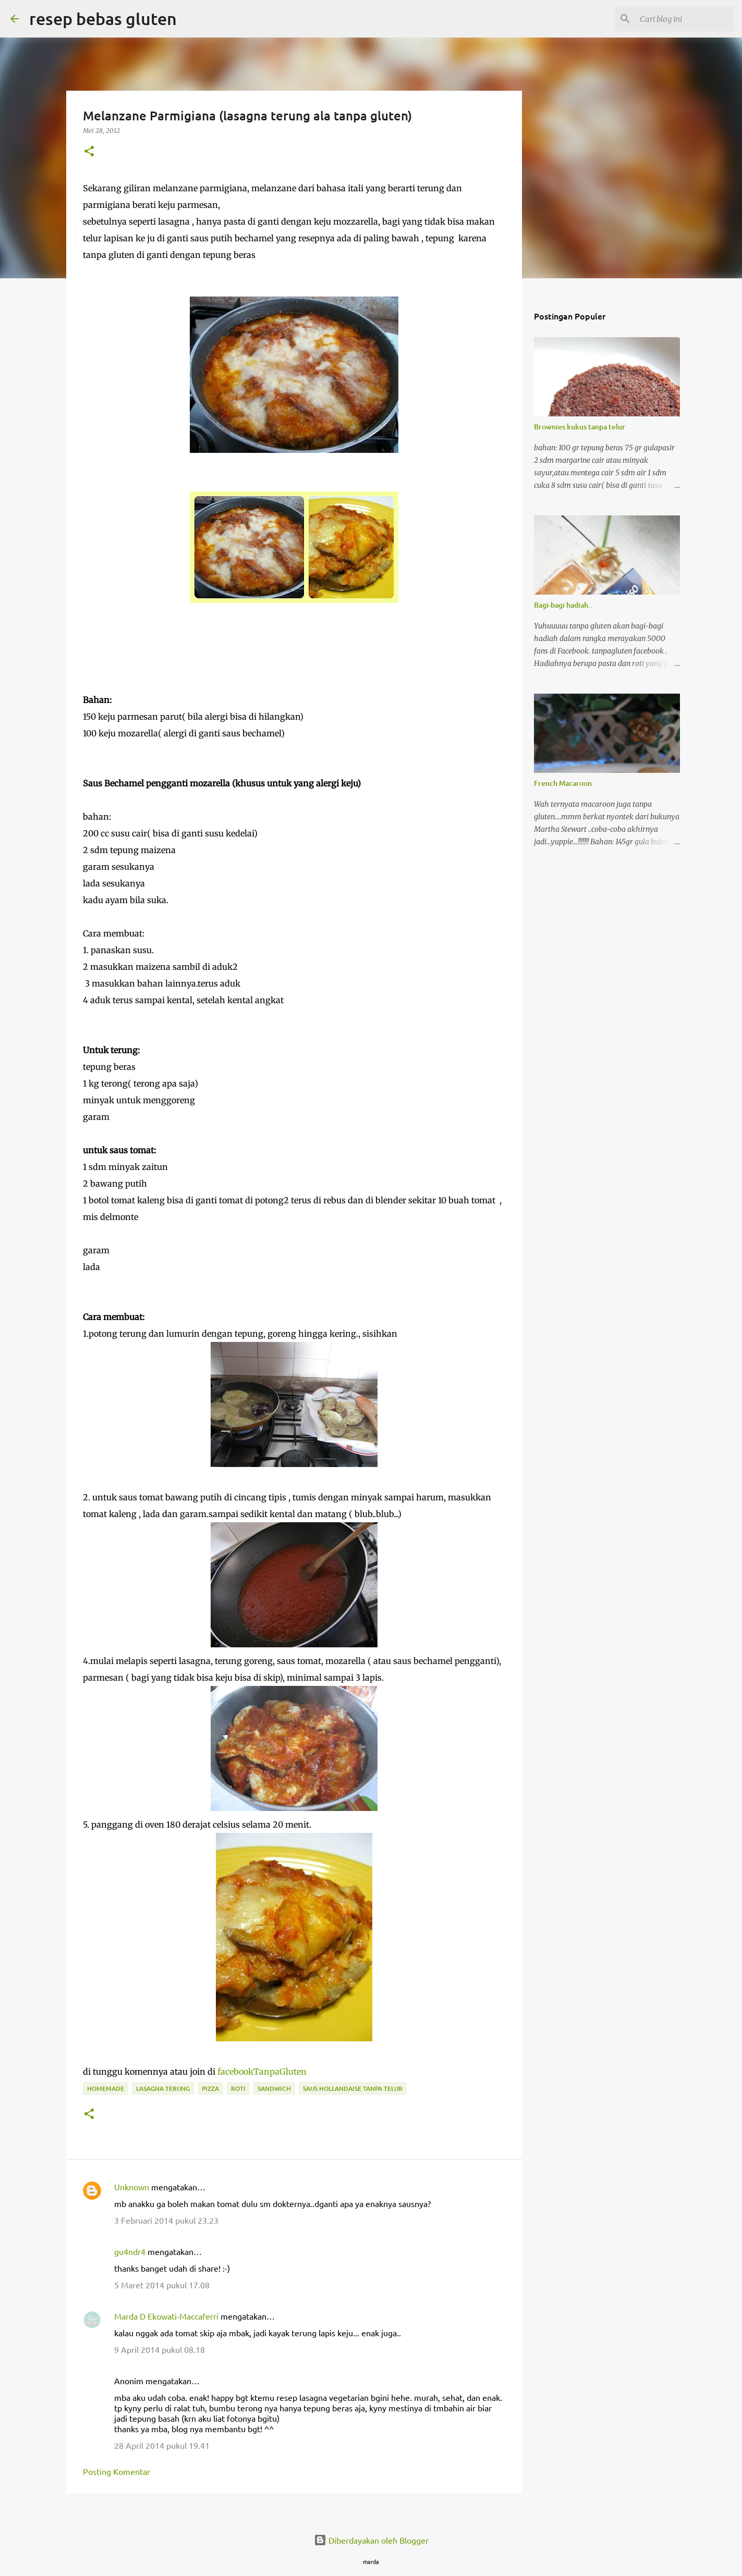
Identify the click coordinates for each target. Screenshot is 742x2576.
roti (238, 2088)
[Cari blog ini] (679, 18)
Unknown (131, 2186)
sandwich (274, 2088)
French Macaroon (563, 783)
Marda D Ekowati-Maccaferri (166, 2316)
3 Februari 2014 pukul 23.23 (166, 2220)
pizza (210, 2088)
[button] (89, 152)
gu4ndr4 (129, 2251)
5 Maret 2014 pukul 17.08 (162, 2284)
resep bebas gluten (103, 18)
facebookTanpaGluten (262, 2071)
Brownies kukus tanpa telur (579, 427)
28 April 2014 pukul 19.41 (162, 2445)
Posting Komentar (116, 2471)
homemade (105, 2088)
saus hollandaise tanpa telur (353, 2088)
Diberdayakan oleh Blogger (371, 2540)
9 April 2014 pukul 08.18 (159, 2349)
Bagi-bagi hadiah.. (563, 605)
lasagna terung (163, 2088)
